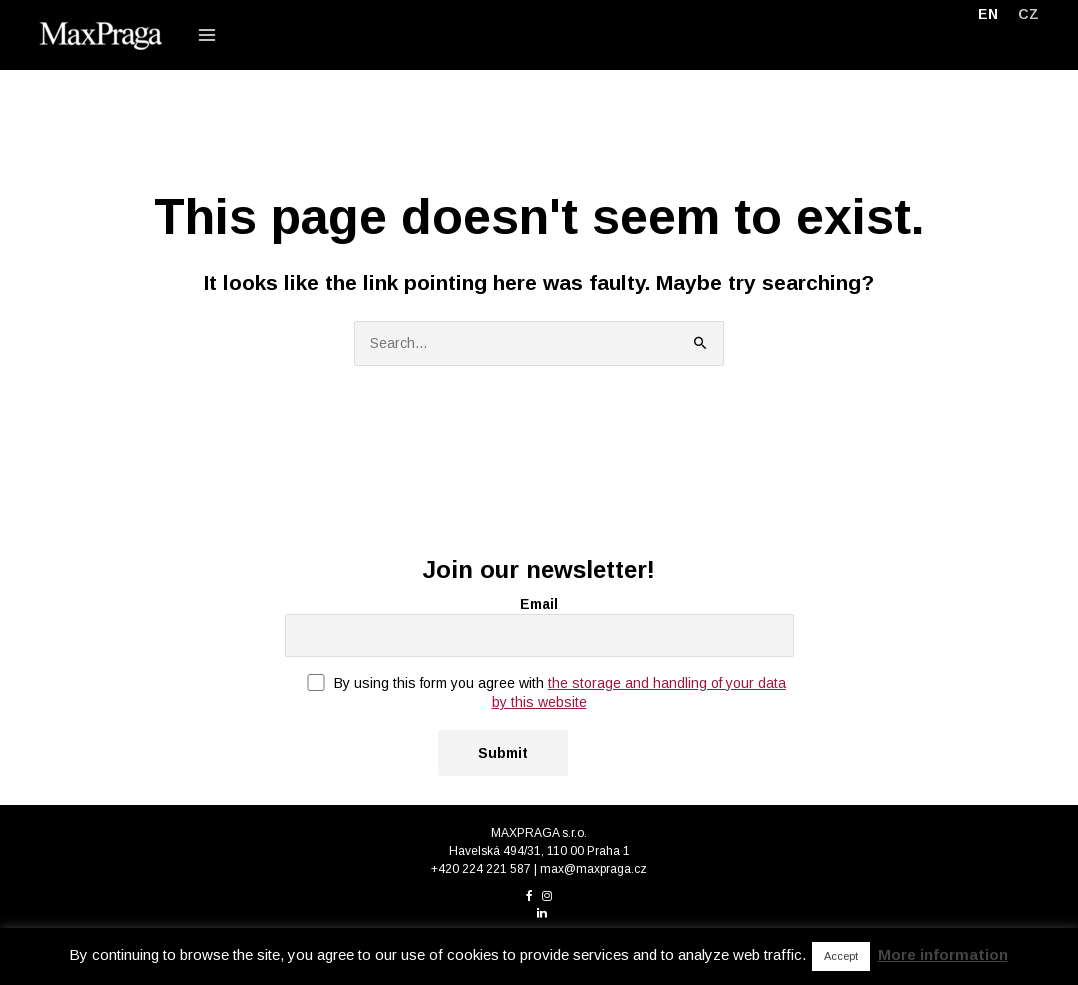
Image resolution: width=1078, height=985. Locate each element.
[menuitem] (988, 14)
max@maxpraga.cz (593, 869)
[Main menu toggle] (206, 35)
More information (943, 954)
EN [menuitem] (988, 14)
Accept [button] (841, 956)
